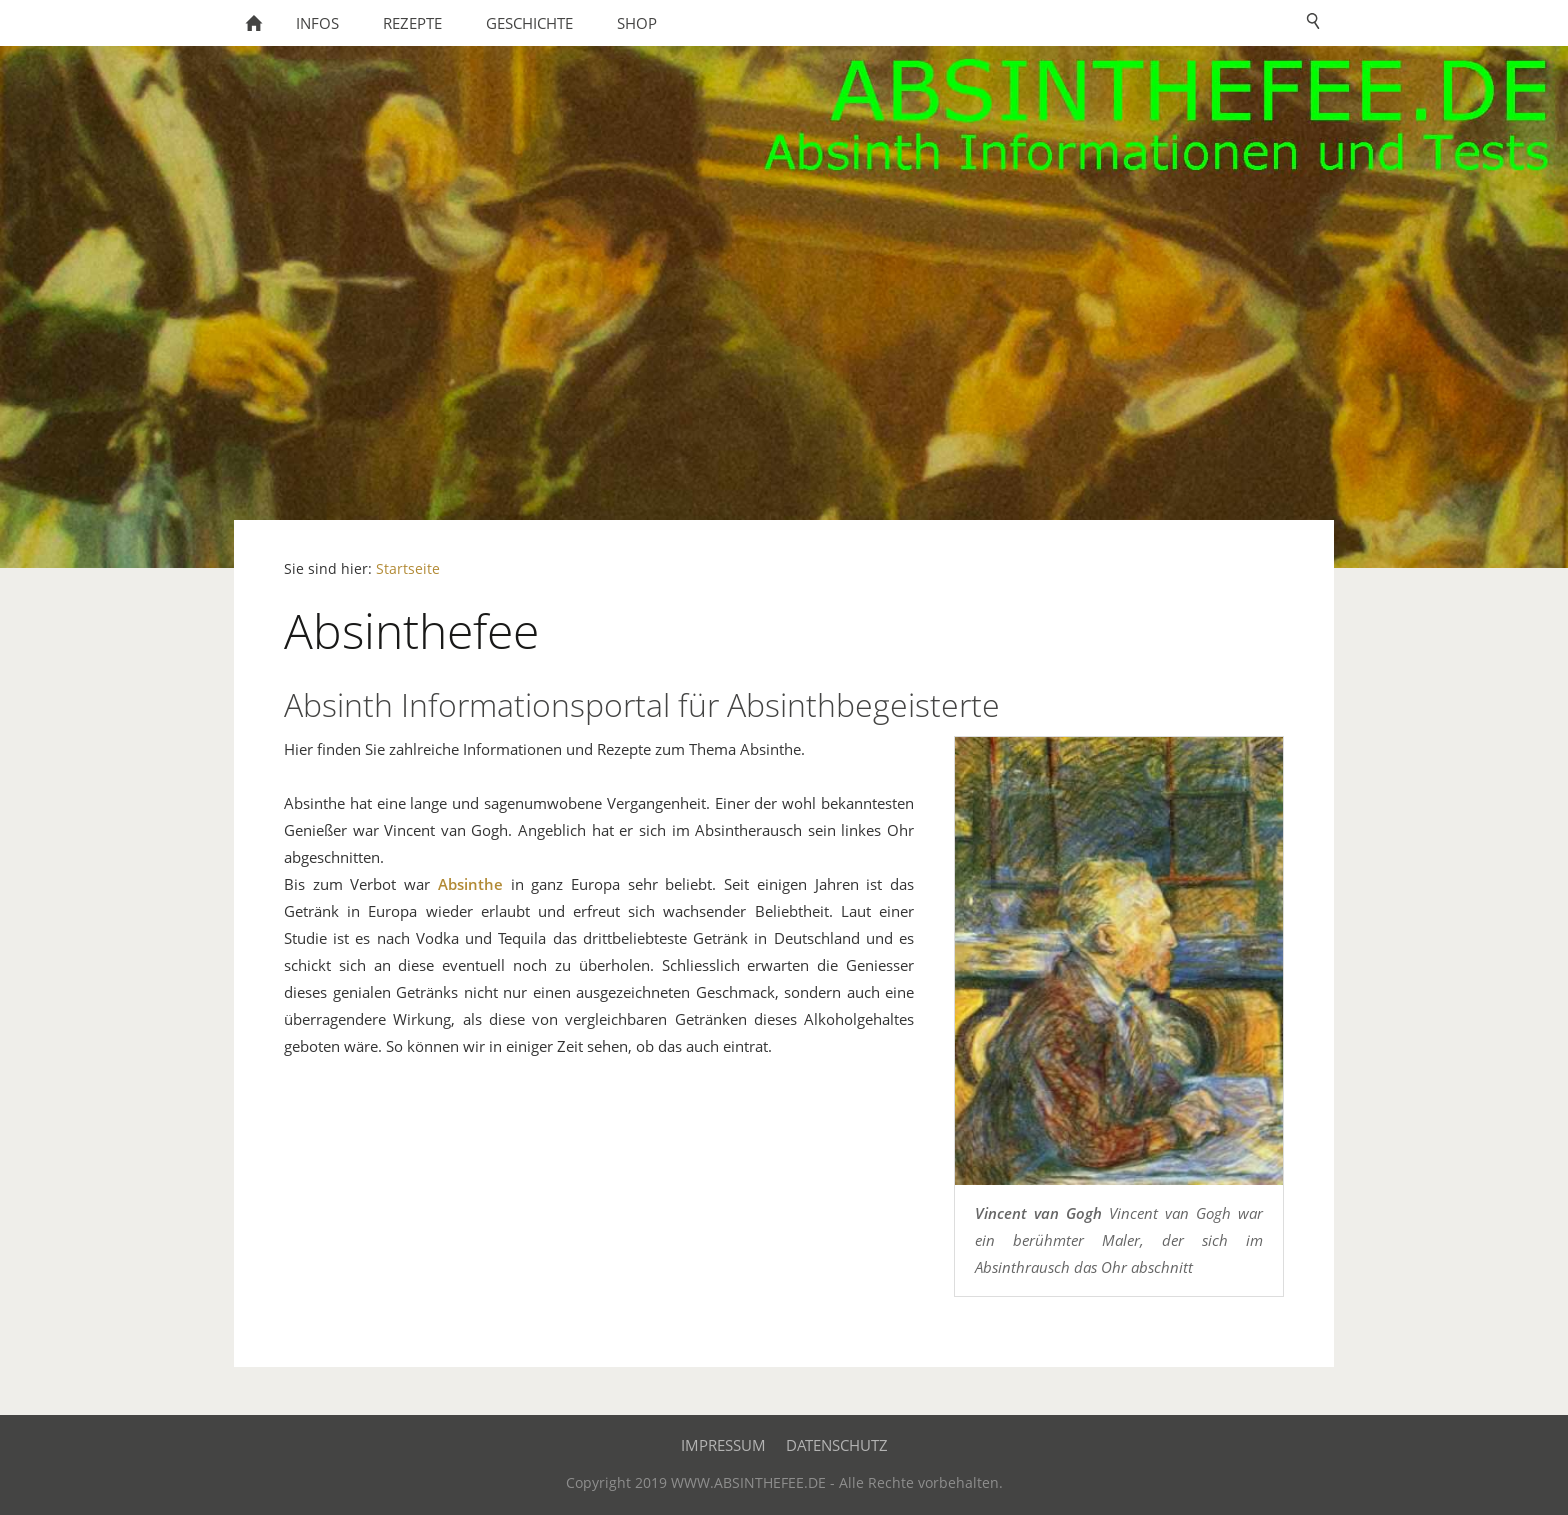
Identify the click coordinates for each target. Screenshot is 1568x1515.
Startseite (408, 569)
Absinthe (470, 884)
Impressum (723, 1445)
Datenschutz (837, 1445)
